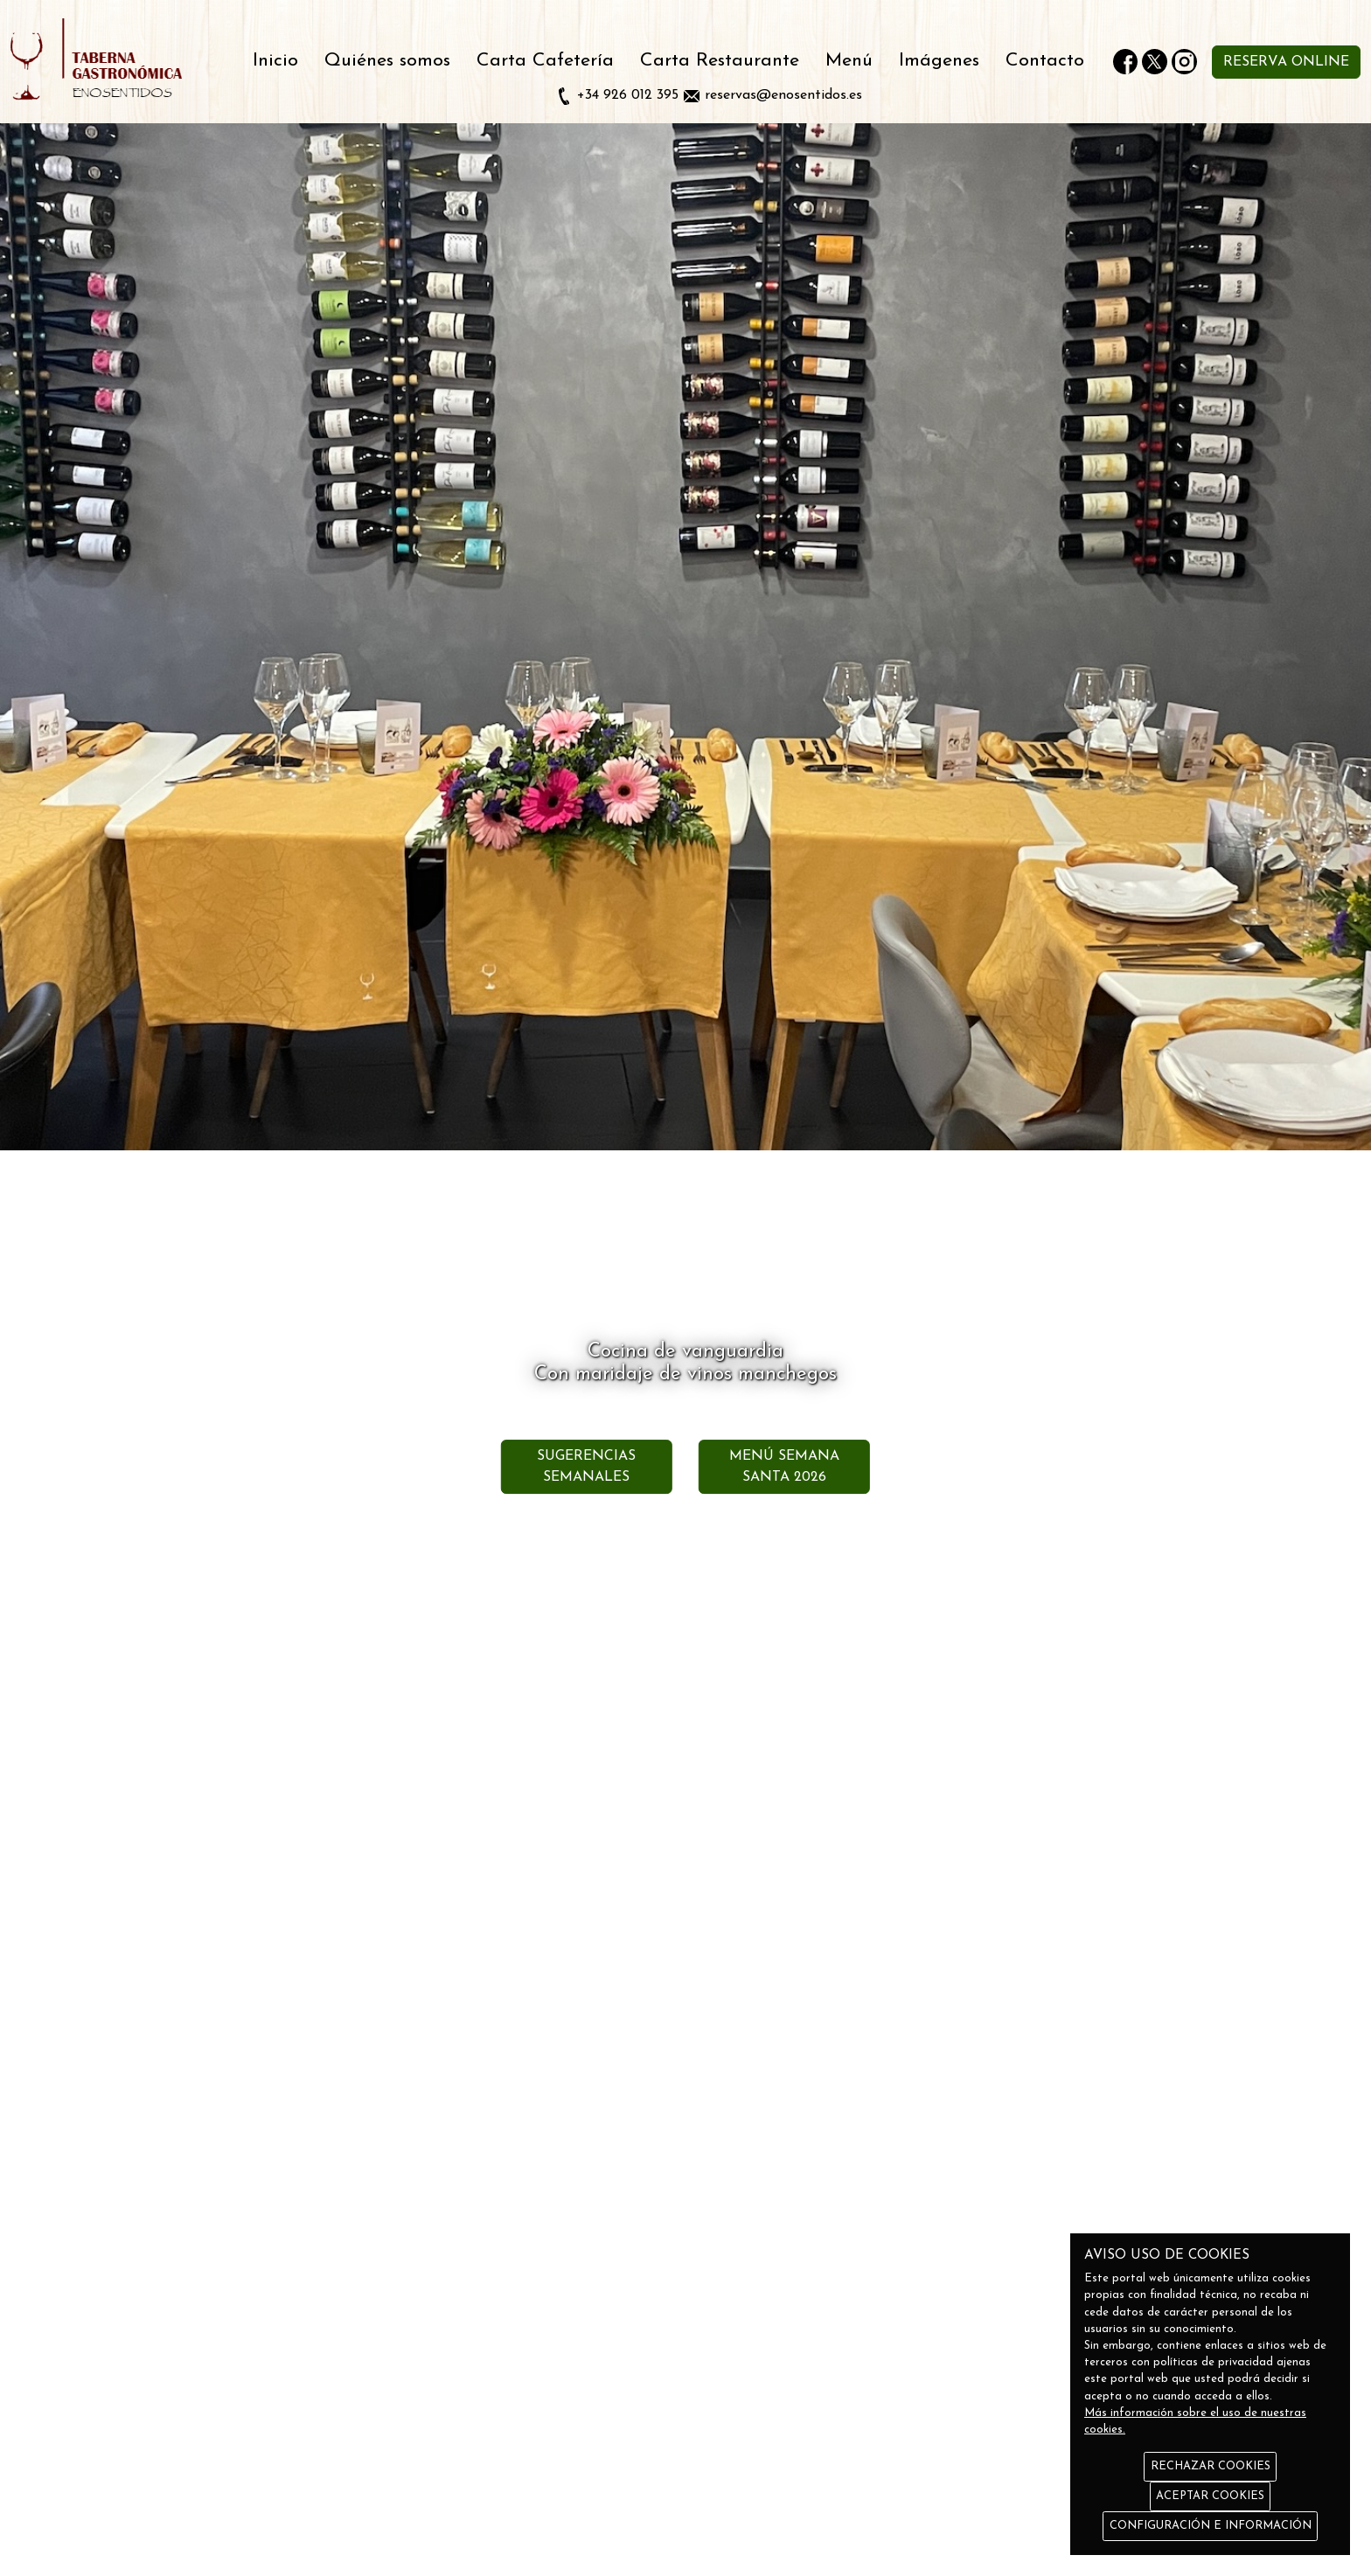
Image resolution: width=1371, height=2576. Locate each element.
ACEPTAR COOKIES (1210, 2496)
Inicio (275, 61)
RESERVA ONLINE (1286, 62)
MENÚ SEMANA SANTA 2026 (784, 1466)
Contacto (1045, 61)
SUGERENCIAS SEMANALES (586, 1466)
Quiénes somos (387, 61)
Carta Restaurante (719, 61)
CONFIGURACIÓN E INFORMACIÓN (1211, 2525)
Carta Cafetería (545, 61)
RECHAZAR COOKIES (1210, 2466)
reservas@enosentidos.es (783, 95)
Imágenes (939, 61)
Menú (849, 61)
